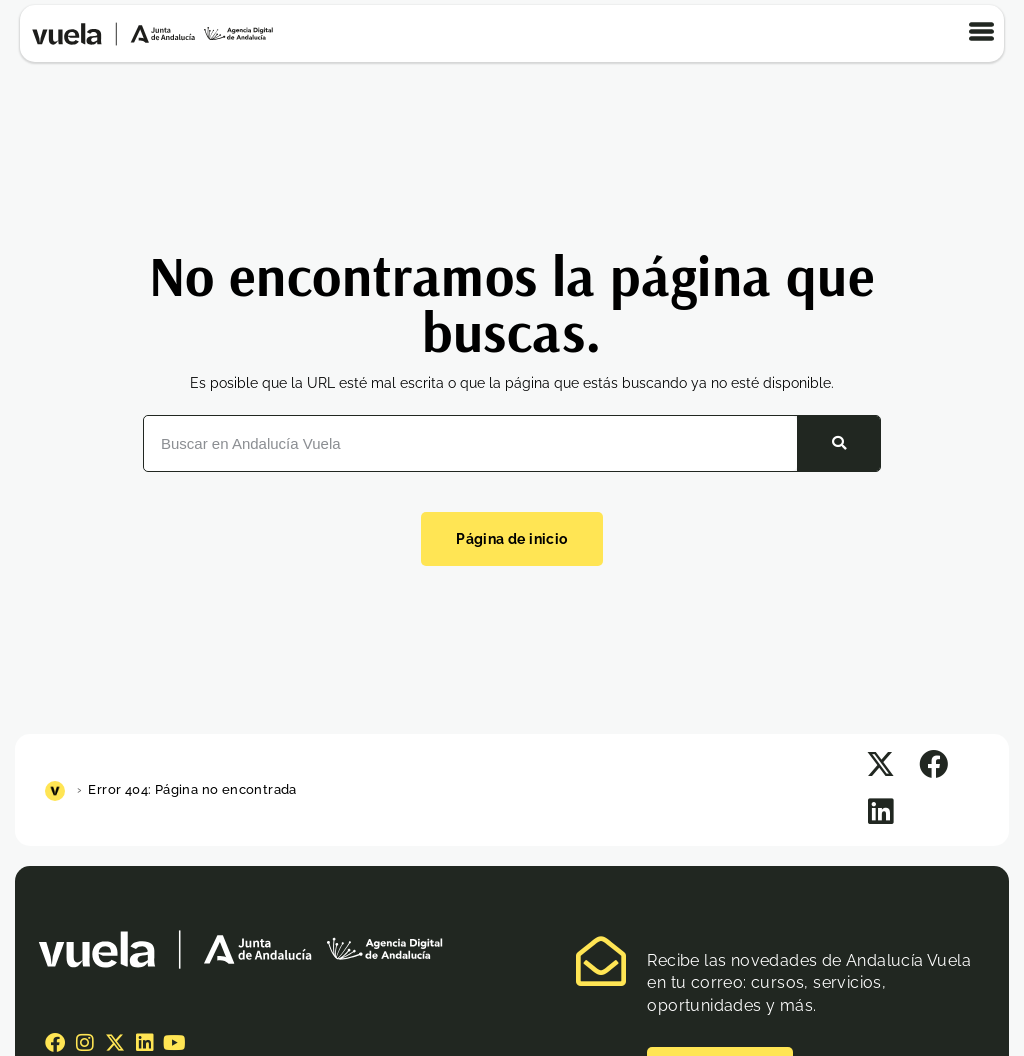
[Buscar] (838, 443)
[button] (880, 765)
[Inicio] (57, 789)
